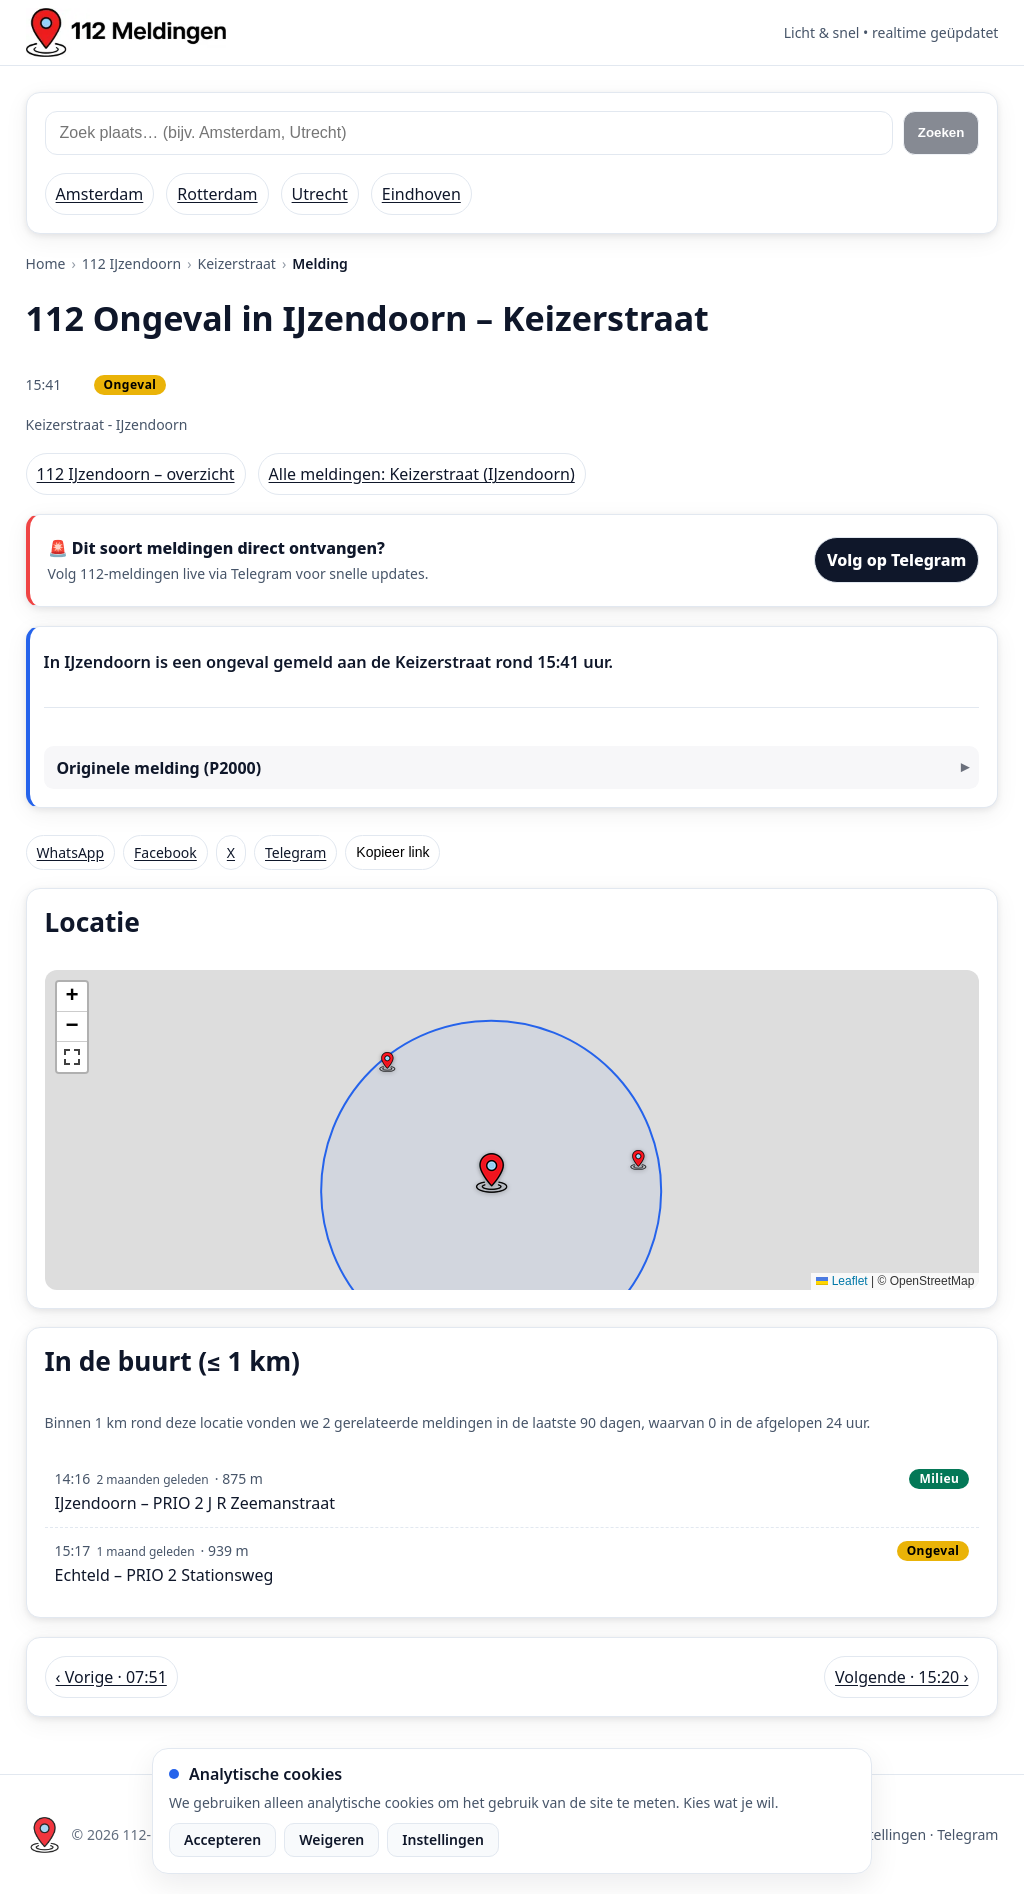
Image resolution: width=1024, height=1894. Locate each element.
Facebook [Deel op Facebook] (165, 852)
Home (46, 263)
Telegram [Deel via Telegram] (295, 852)
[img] (512, 1130)
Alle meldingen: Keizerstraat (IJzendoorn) (422, 474)
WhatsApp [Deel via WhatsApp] (70, 852)
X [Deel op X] (231, 852)
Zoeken (941, 132)
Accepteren (222, 1839)
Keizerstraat (236, 263)
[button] (491, 1173)
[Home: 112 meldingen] (126, 32)
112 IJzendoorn (131, 263)
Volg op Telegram (897, 560)
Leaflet (841, 1281)
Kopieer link (392, 852)
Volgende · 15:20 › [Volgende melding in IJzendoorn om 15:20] (901, 1677)
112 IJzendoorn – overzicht (136, 474)
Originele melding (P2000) (158, 768)
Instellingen (443, 1839)
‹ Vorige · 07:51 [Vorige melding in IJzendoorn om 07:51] (111, 1677)
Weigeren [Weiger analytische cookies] (331, 1839)
